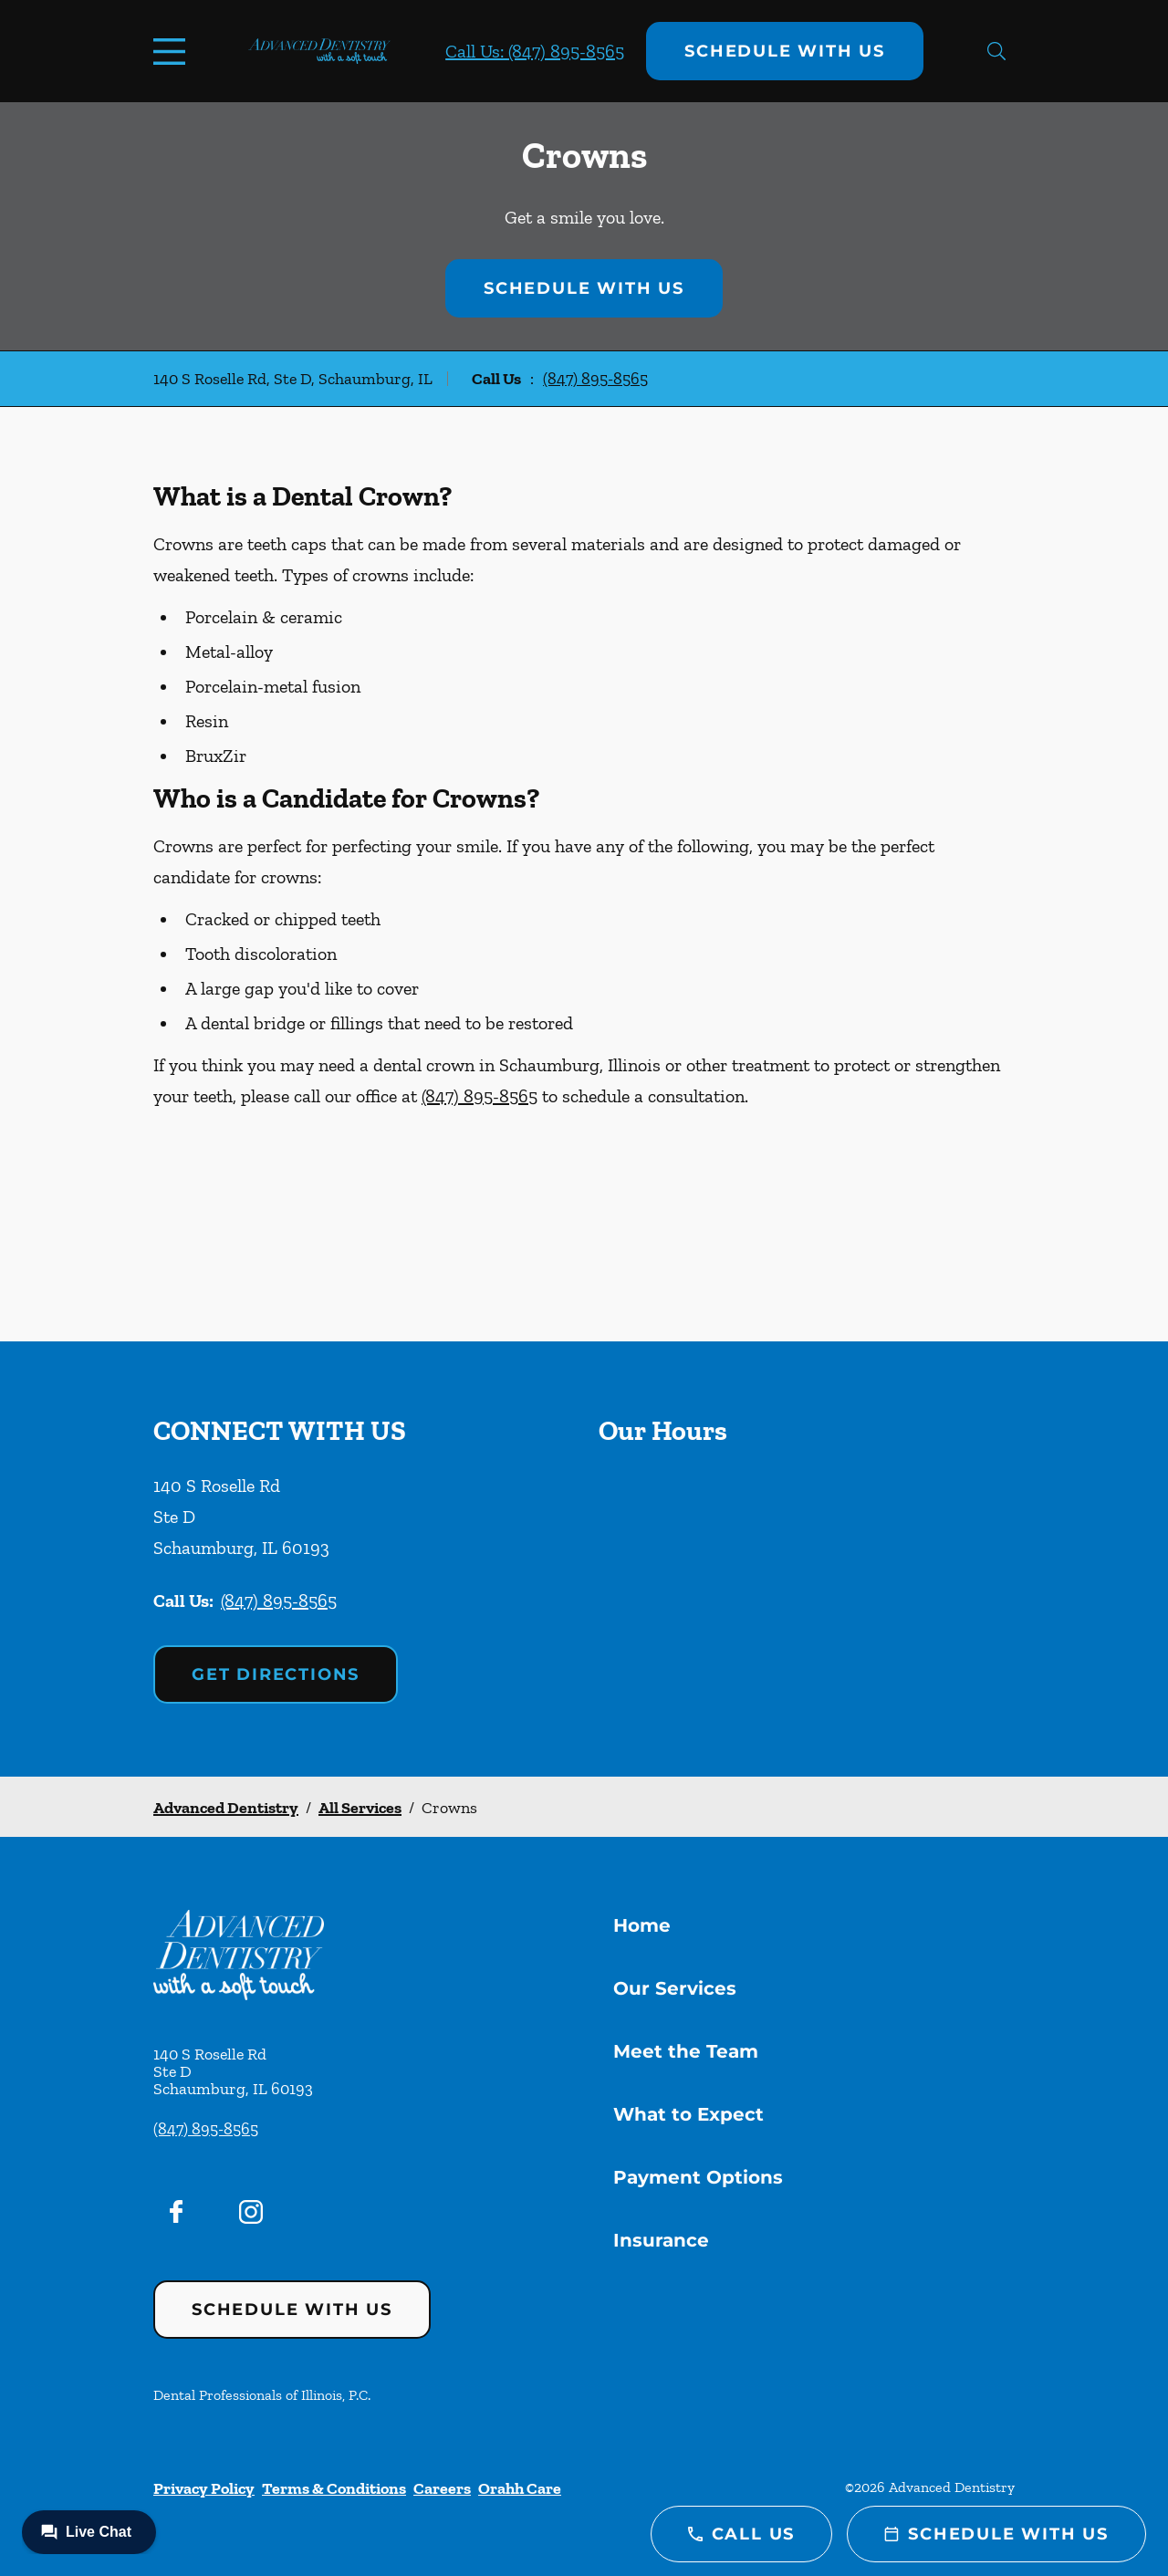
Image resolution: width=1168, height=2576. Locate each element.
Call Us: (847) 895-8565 (534, 51)
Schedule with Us (784, 51)
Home (642, 1925)
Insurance (661, 2240)
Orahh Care (519, 2488)
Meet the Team (685, 2051)
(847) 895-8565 (595, 379)
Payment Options (698, 2177)
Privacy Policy (204, 2488)
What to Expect (688, 2114)
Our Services (674, 1988)
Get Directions (276, 1674)
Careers (442, 2488)
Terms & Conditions (334, 2488)
